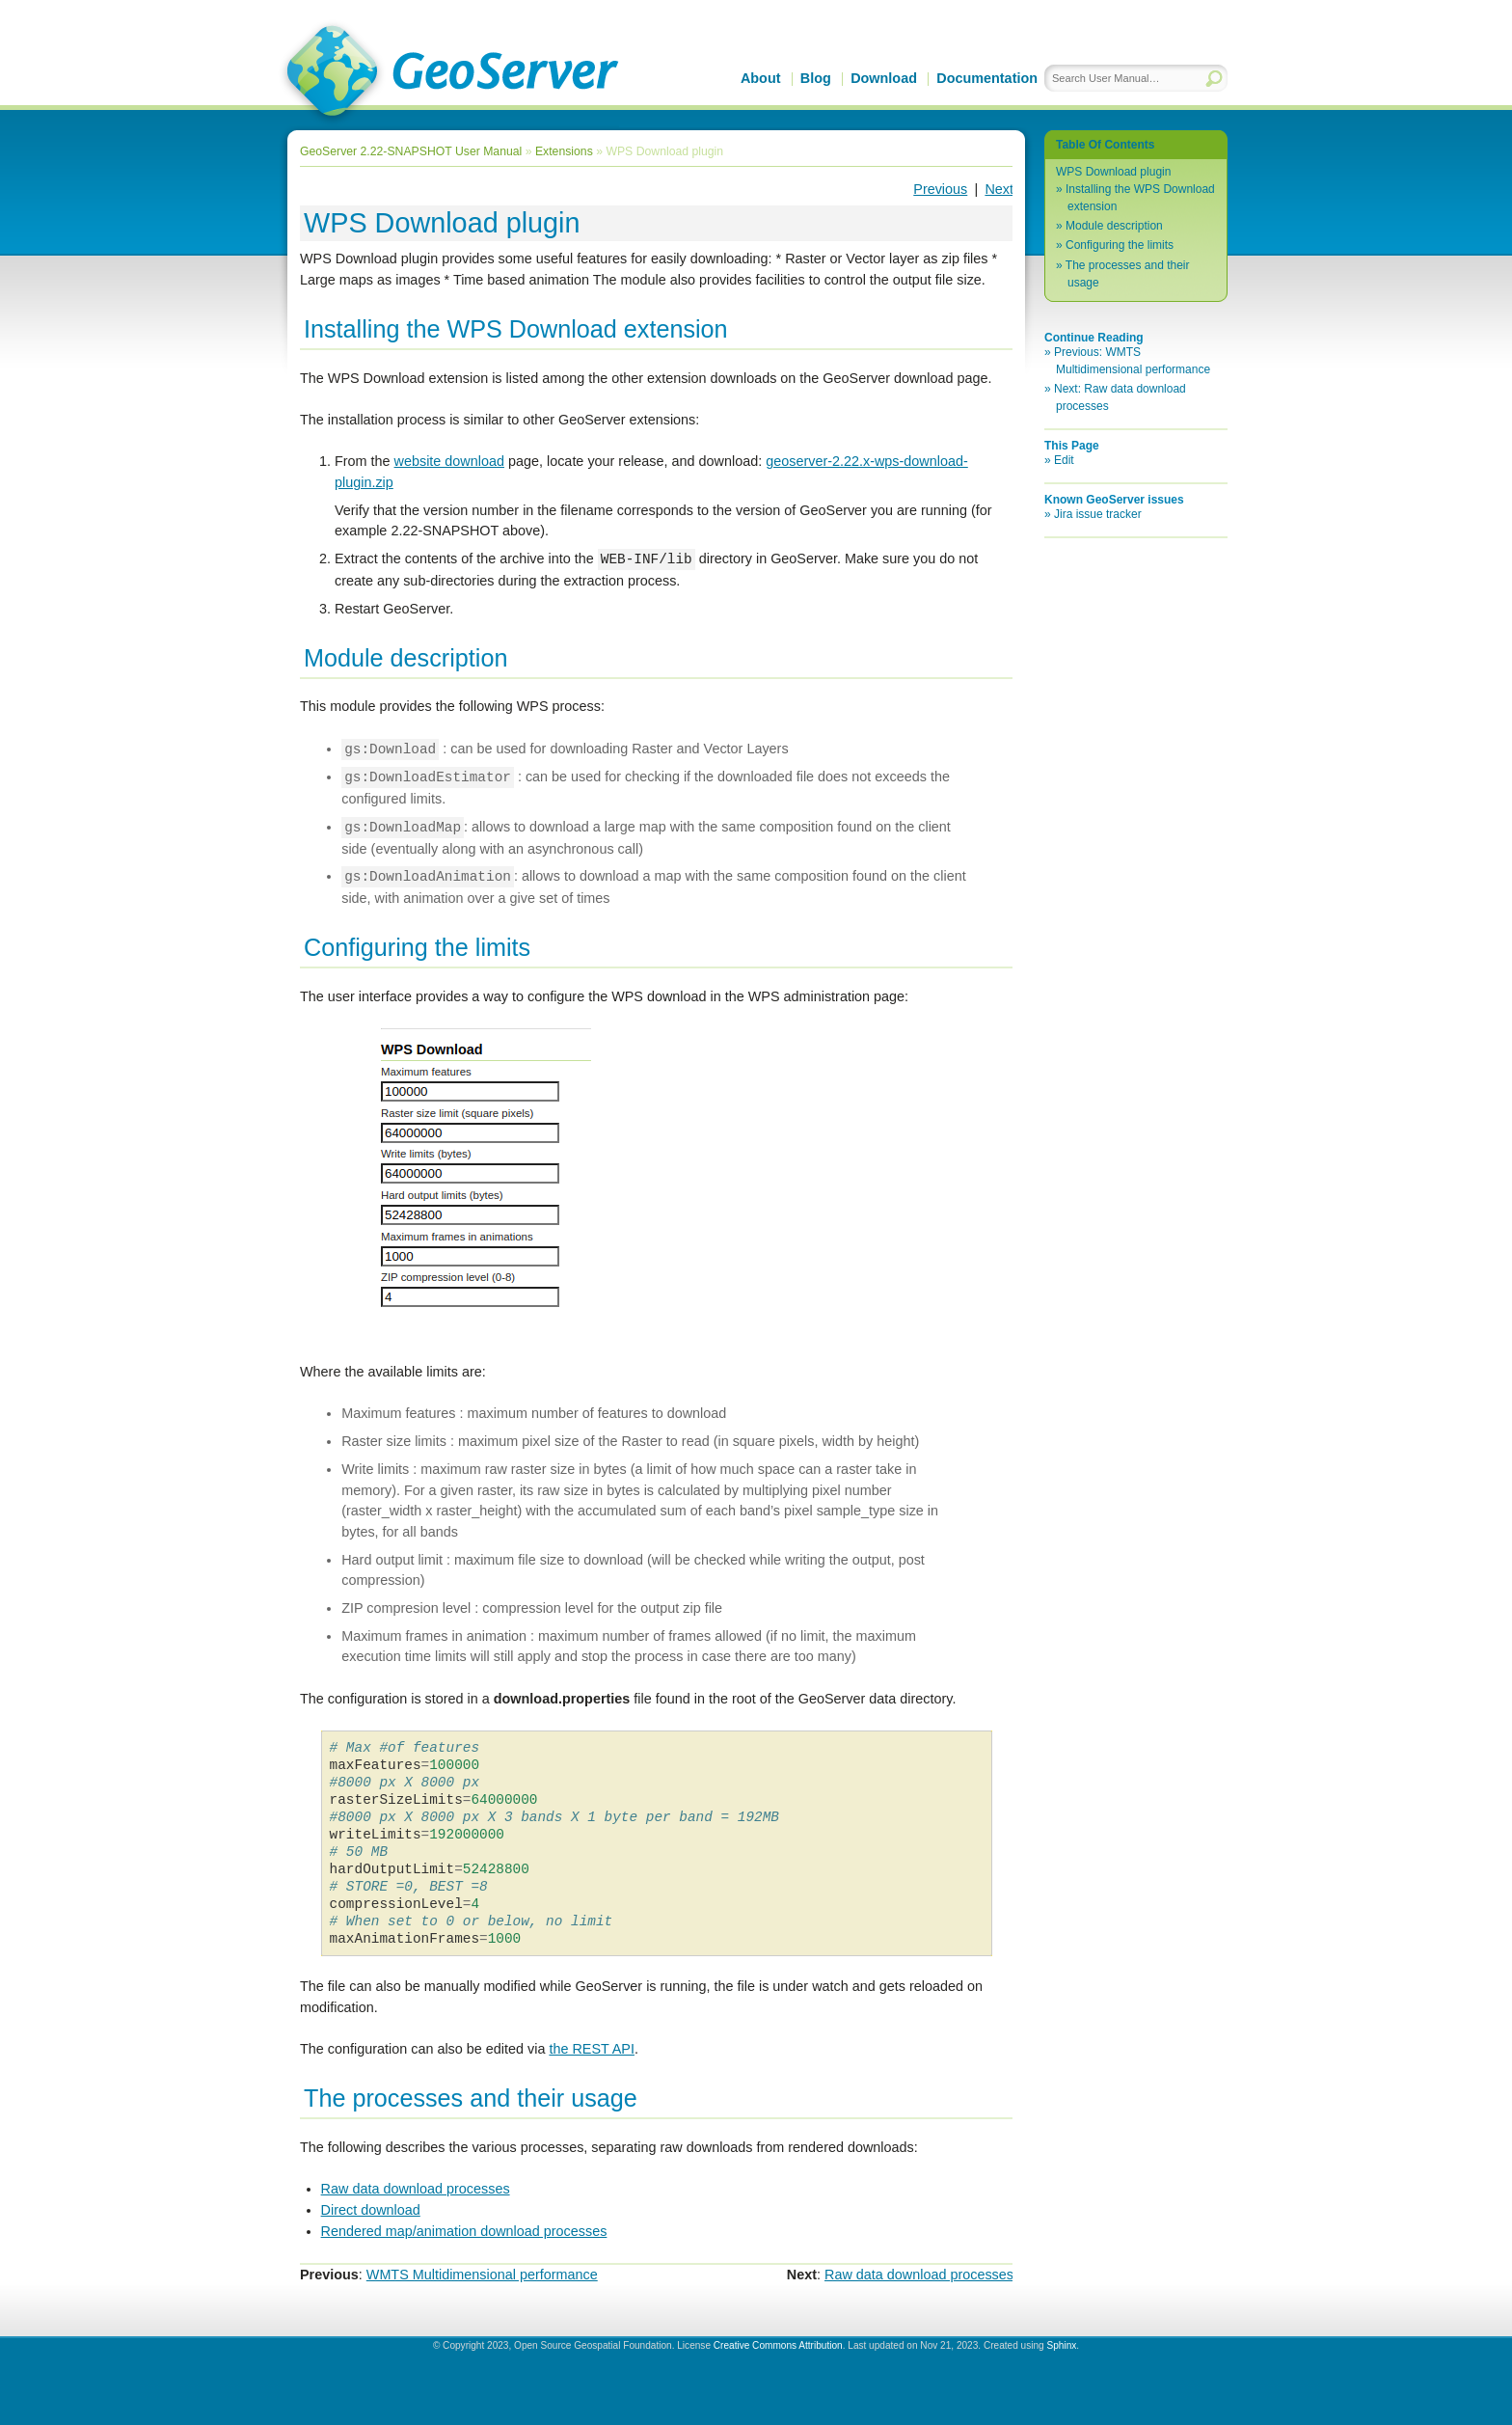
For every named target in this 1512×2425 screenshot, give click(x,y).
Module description (1114, 225)
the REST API (591, 2049)
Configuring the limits (1120, 245)
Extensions (564, 151)
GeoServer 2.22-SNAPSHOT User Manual (411, 151)
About (761, 78)
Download (883, 78)
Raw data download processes (415, 2188)
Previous (940, 189)
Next (999, 189)
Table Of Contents (1105, 144)
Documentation (987, 78)
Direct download (370, 2210)
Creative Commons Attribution (778, 2345)
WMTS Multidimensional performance (482, 2274)
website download (449, 461)
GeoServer (449, 73)
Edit (1064, 460)
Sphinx (1061, 2345)
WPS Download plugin (1113, 171)
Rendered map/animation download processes (464, 2231)
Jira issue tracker (1098, 514)
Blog (815, 78)
